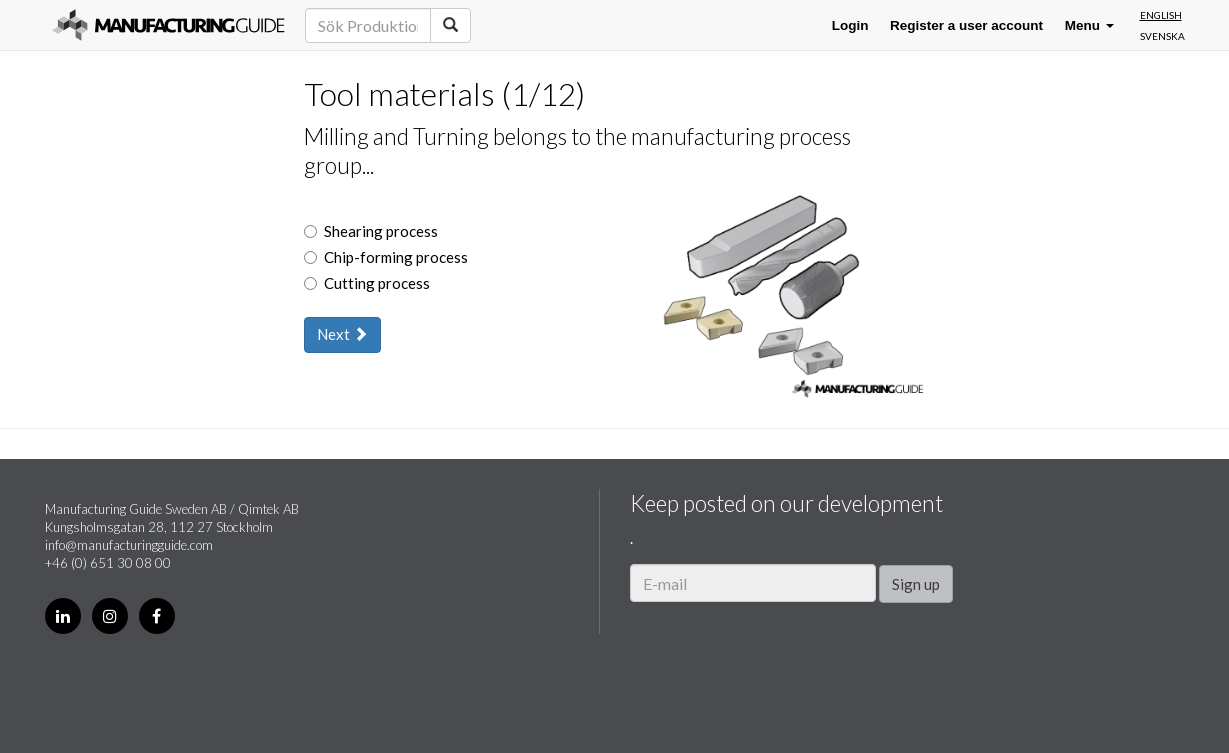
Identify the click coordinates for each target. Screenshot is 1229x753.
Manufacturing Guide (168, 25)
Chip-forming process (386, 257)
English (1161, 15)
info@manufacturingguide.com (129, 545)
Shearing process (371, 231)
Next (342, 334)
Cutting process (367, 283)
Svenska (1162, 36)
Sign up (916, 584)
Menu (1089, 25)
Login (850, 25)
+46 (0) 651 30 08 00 (108, 563)
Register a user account (966, 25)
